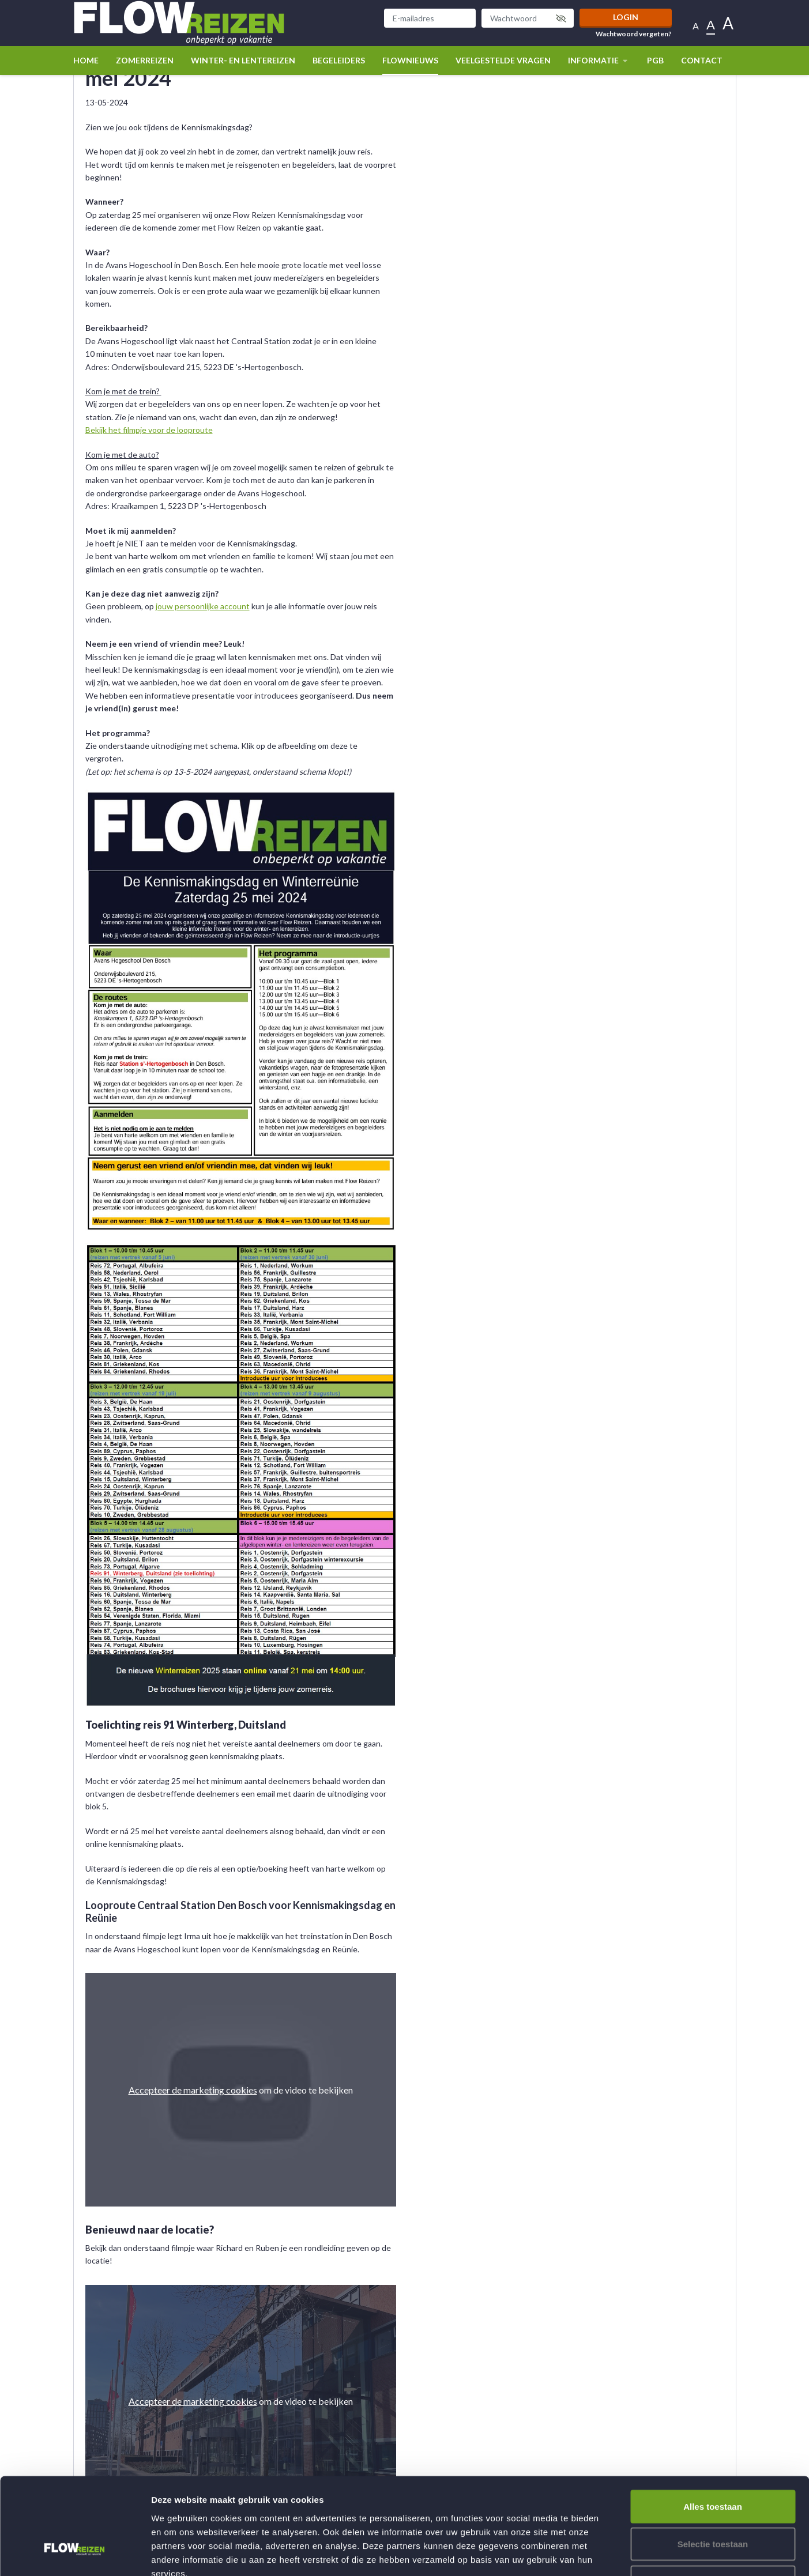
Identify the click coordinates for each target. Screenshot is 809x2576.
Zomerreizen (145, 60)
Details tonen (623, 2553)
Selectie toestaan (713, 2463)
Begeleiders (339, 60)
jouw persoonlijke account (203, 606)
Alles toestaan (712, 2425)
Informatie (599, 60)
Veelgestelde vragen (503, 60)
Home (86, 60)
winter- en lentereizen (243, 60)
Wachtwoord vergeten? (634, 34)
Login (625, 17)
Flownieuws (410, 60)
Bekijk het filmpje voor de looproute (149, 430)
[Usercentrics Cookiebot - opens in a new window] (74, 2553)
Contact (702, 60)
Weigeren (712, 2500)
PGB (655, 60)
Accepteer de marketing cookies (193, 2089)
